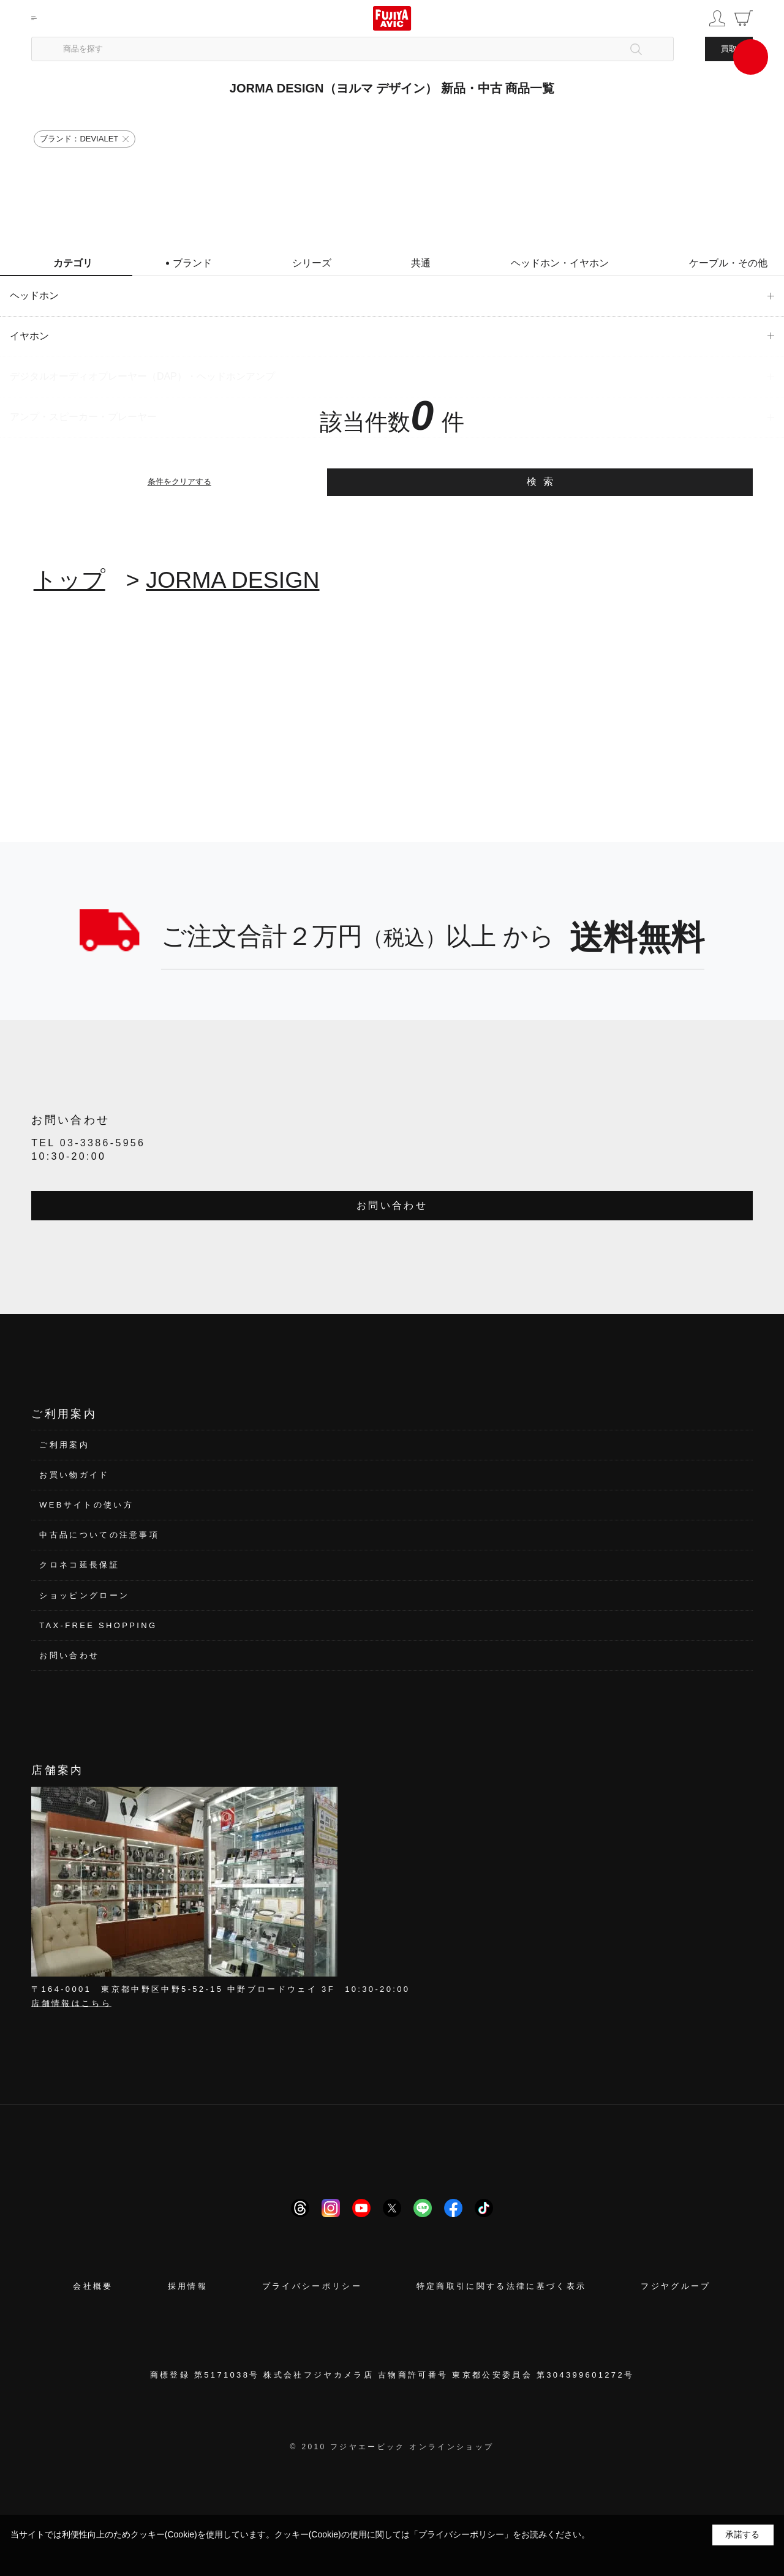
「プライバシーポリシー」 (461, 2534)
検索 (543, 481)
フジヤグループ (675, 2286)
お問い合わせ (392, 1205)
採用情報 (188, 2286)
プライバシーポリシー (312, 2286)
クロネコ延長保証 (79, 1564)
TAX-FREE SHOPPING (98, 1625)
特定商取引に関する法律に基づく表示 (502, 2286)
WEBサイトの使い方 (86, 1504)
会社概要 (93, 2286)
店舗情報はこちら (71, 2003)
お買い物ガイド (74, 1474)
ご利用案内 (64, 1444)
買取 (729, 48)
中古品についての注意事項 (99, 1534)
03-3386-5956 (103, 1143)
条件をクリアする (179, 481)
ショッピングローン (84, 1595)
